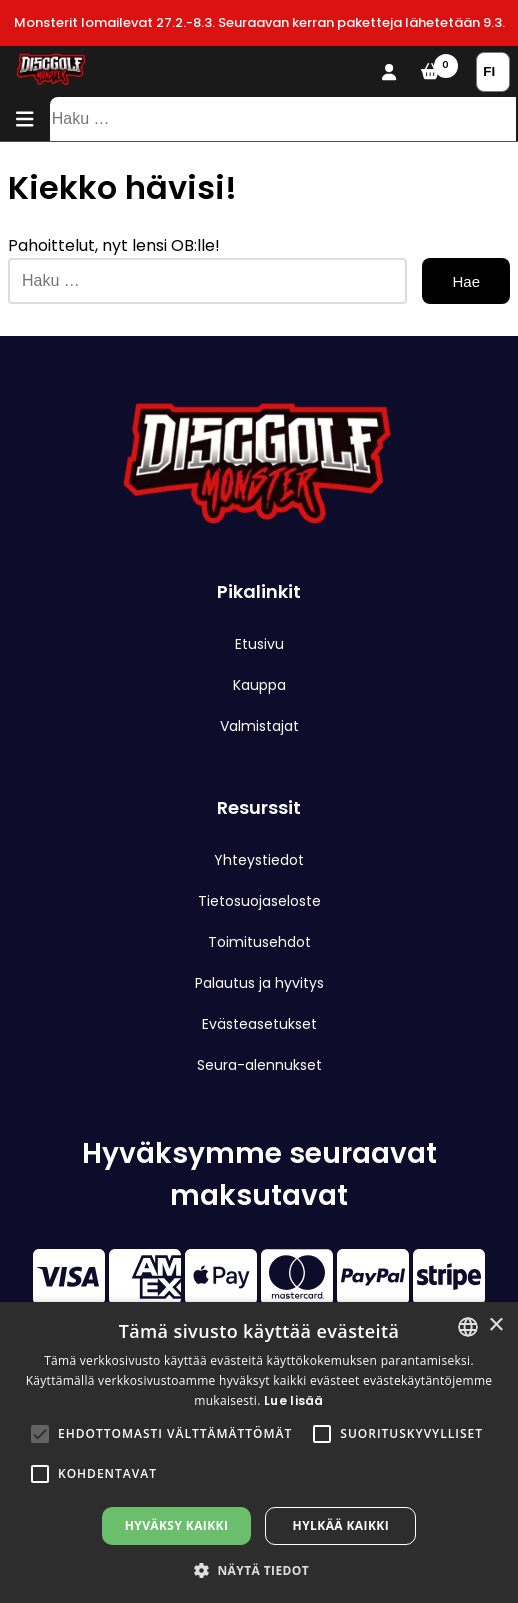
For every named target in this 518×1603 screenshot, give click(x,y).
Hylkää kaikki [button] (341, 1525)
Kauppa (259, 685)
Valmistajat (259, 726)
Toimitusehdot (259, 942)
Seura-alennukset (259, 1065)
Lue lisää (294, 1400)
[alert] (259, 1452)
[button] (40, 1434)
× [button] (495, 1325)
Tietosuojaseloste (259, 901)
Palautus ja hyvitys (259, 983)
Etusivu (259, 644)
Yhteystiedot (259, 860)
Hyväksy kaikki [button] (177, 1525)
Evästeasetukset (259, 1024)
